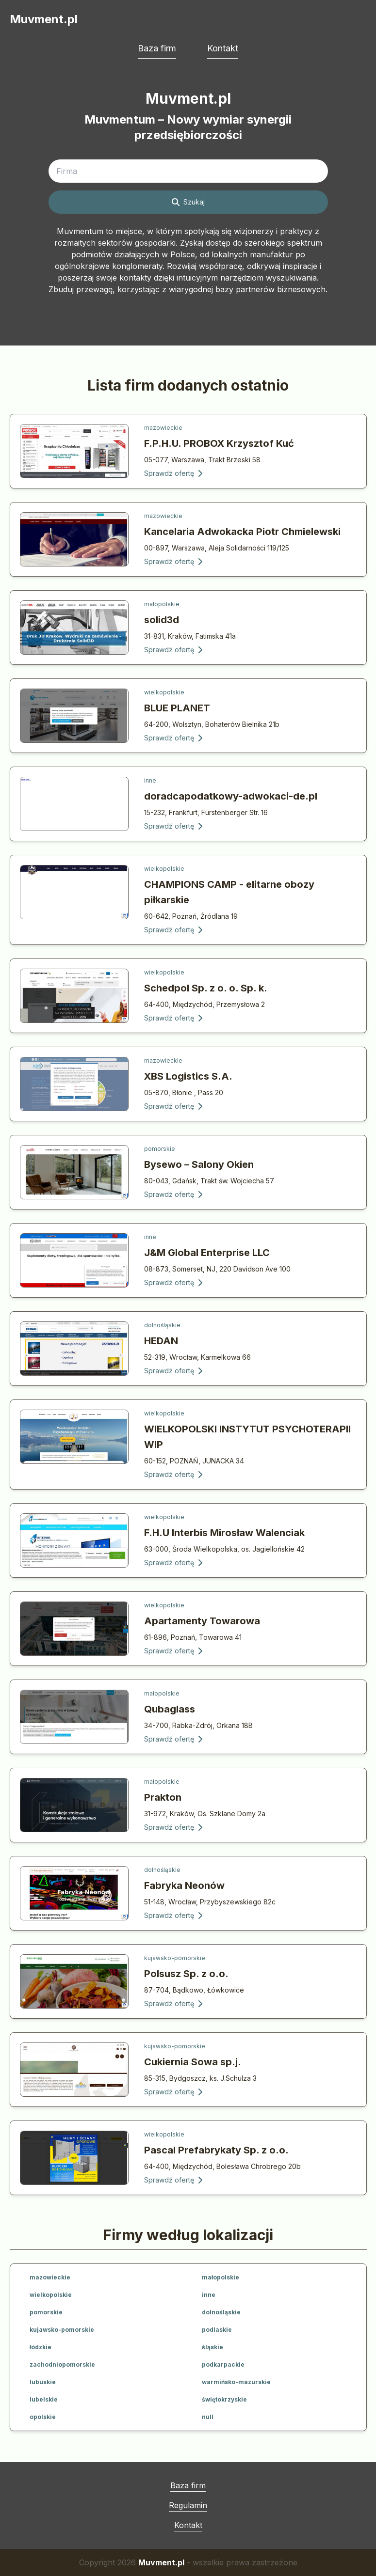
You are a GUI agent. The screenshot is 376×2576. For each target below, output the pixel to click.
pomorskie (159, 1148)
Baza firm (157, 48)
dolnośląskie (162, 1325)
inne (150, 780)
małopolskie (162, 604)
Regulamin (188, 2505)
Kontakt (222, 48)
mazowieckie (163, 427)
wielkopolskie (164, 692)
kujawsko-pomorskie (174, 1958)
